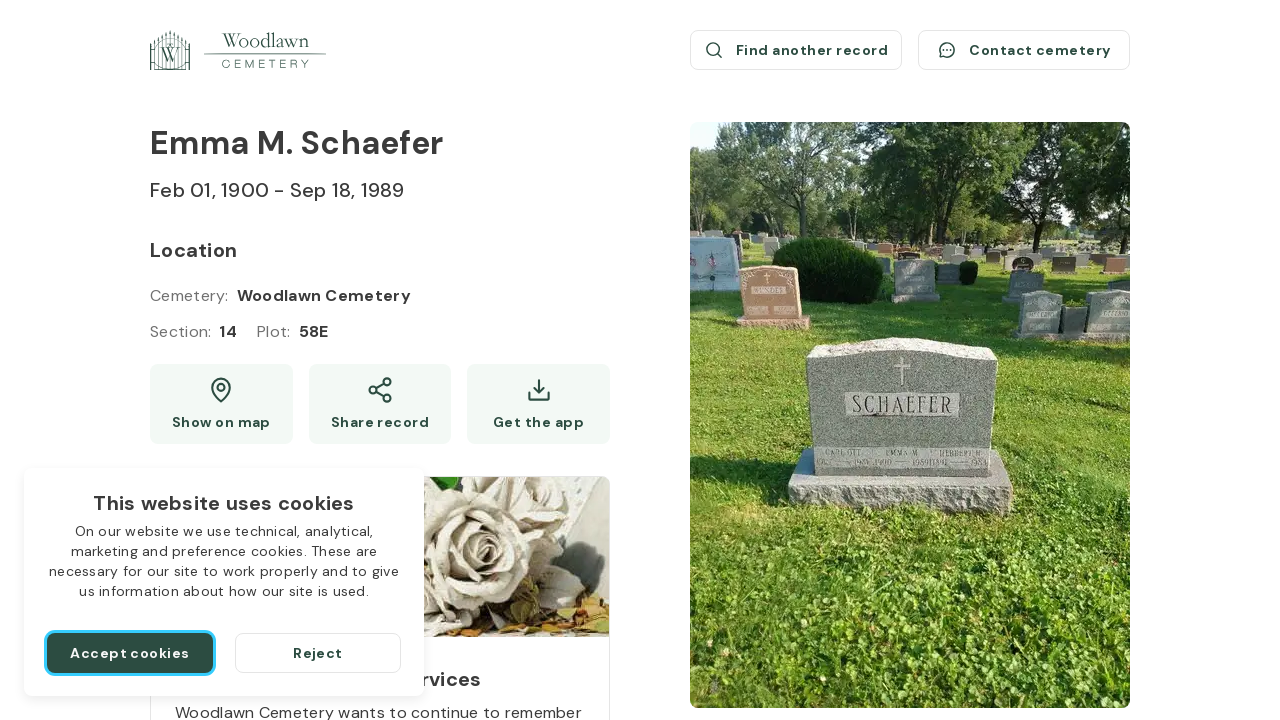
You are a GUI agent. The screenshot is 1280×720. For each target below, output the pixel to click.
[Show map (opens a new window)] (221, 404)
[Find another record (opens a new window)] (796, 50)
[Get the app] (538, 404)
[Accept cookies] (130, 653)
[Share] (380, 404)
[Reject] (318, 653)
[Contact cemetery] (1024, 50)
